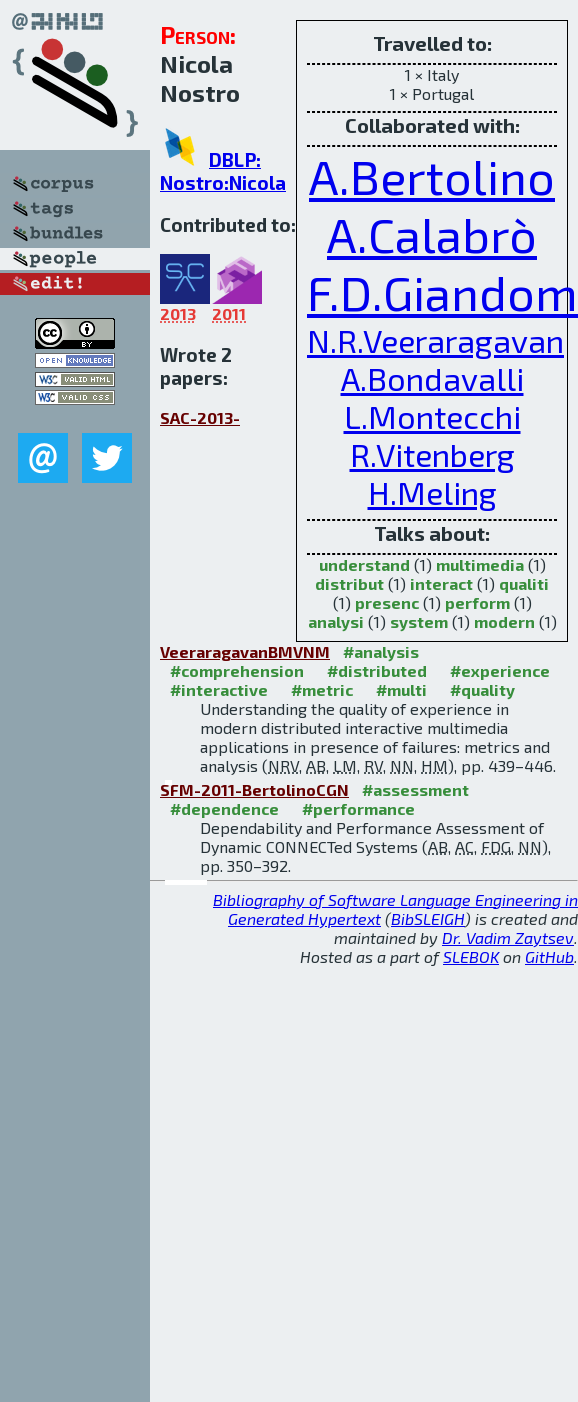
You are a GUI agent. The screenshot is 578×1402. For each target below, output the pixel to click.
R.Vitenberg (432, 454)
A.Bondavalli (432, 378)
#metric (322, 689)
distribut (349, 583)
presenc (387, 602)
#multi (401, 689)
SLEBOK (471, 956)
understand (364, 564)
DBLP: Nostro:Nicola (223, 171)
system (419, 621)
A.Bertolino (432, 176)
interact (441, 583)
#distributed (377, 670)
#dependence (224, 808)
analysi (336, 621)
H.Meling (432, 492)
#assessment (415, 789)
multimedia (480, 564)
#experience (500, 670)
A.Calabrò (432, 234)
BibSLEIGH (428, 918)
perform (477, 602)
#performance (358, 808)
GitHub (549, 956)
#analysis (381, 651)
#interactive (219, 689)
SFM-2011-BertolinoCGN (254, 789)
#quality (482, 689)
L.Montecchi (432, 416)
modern (504, 621)
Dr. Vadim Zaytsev (508, 937)
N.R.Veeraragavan (435, 340)
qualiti (524, 583)
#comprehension (237, 670)
